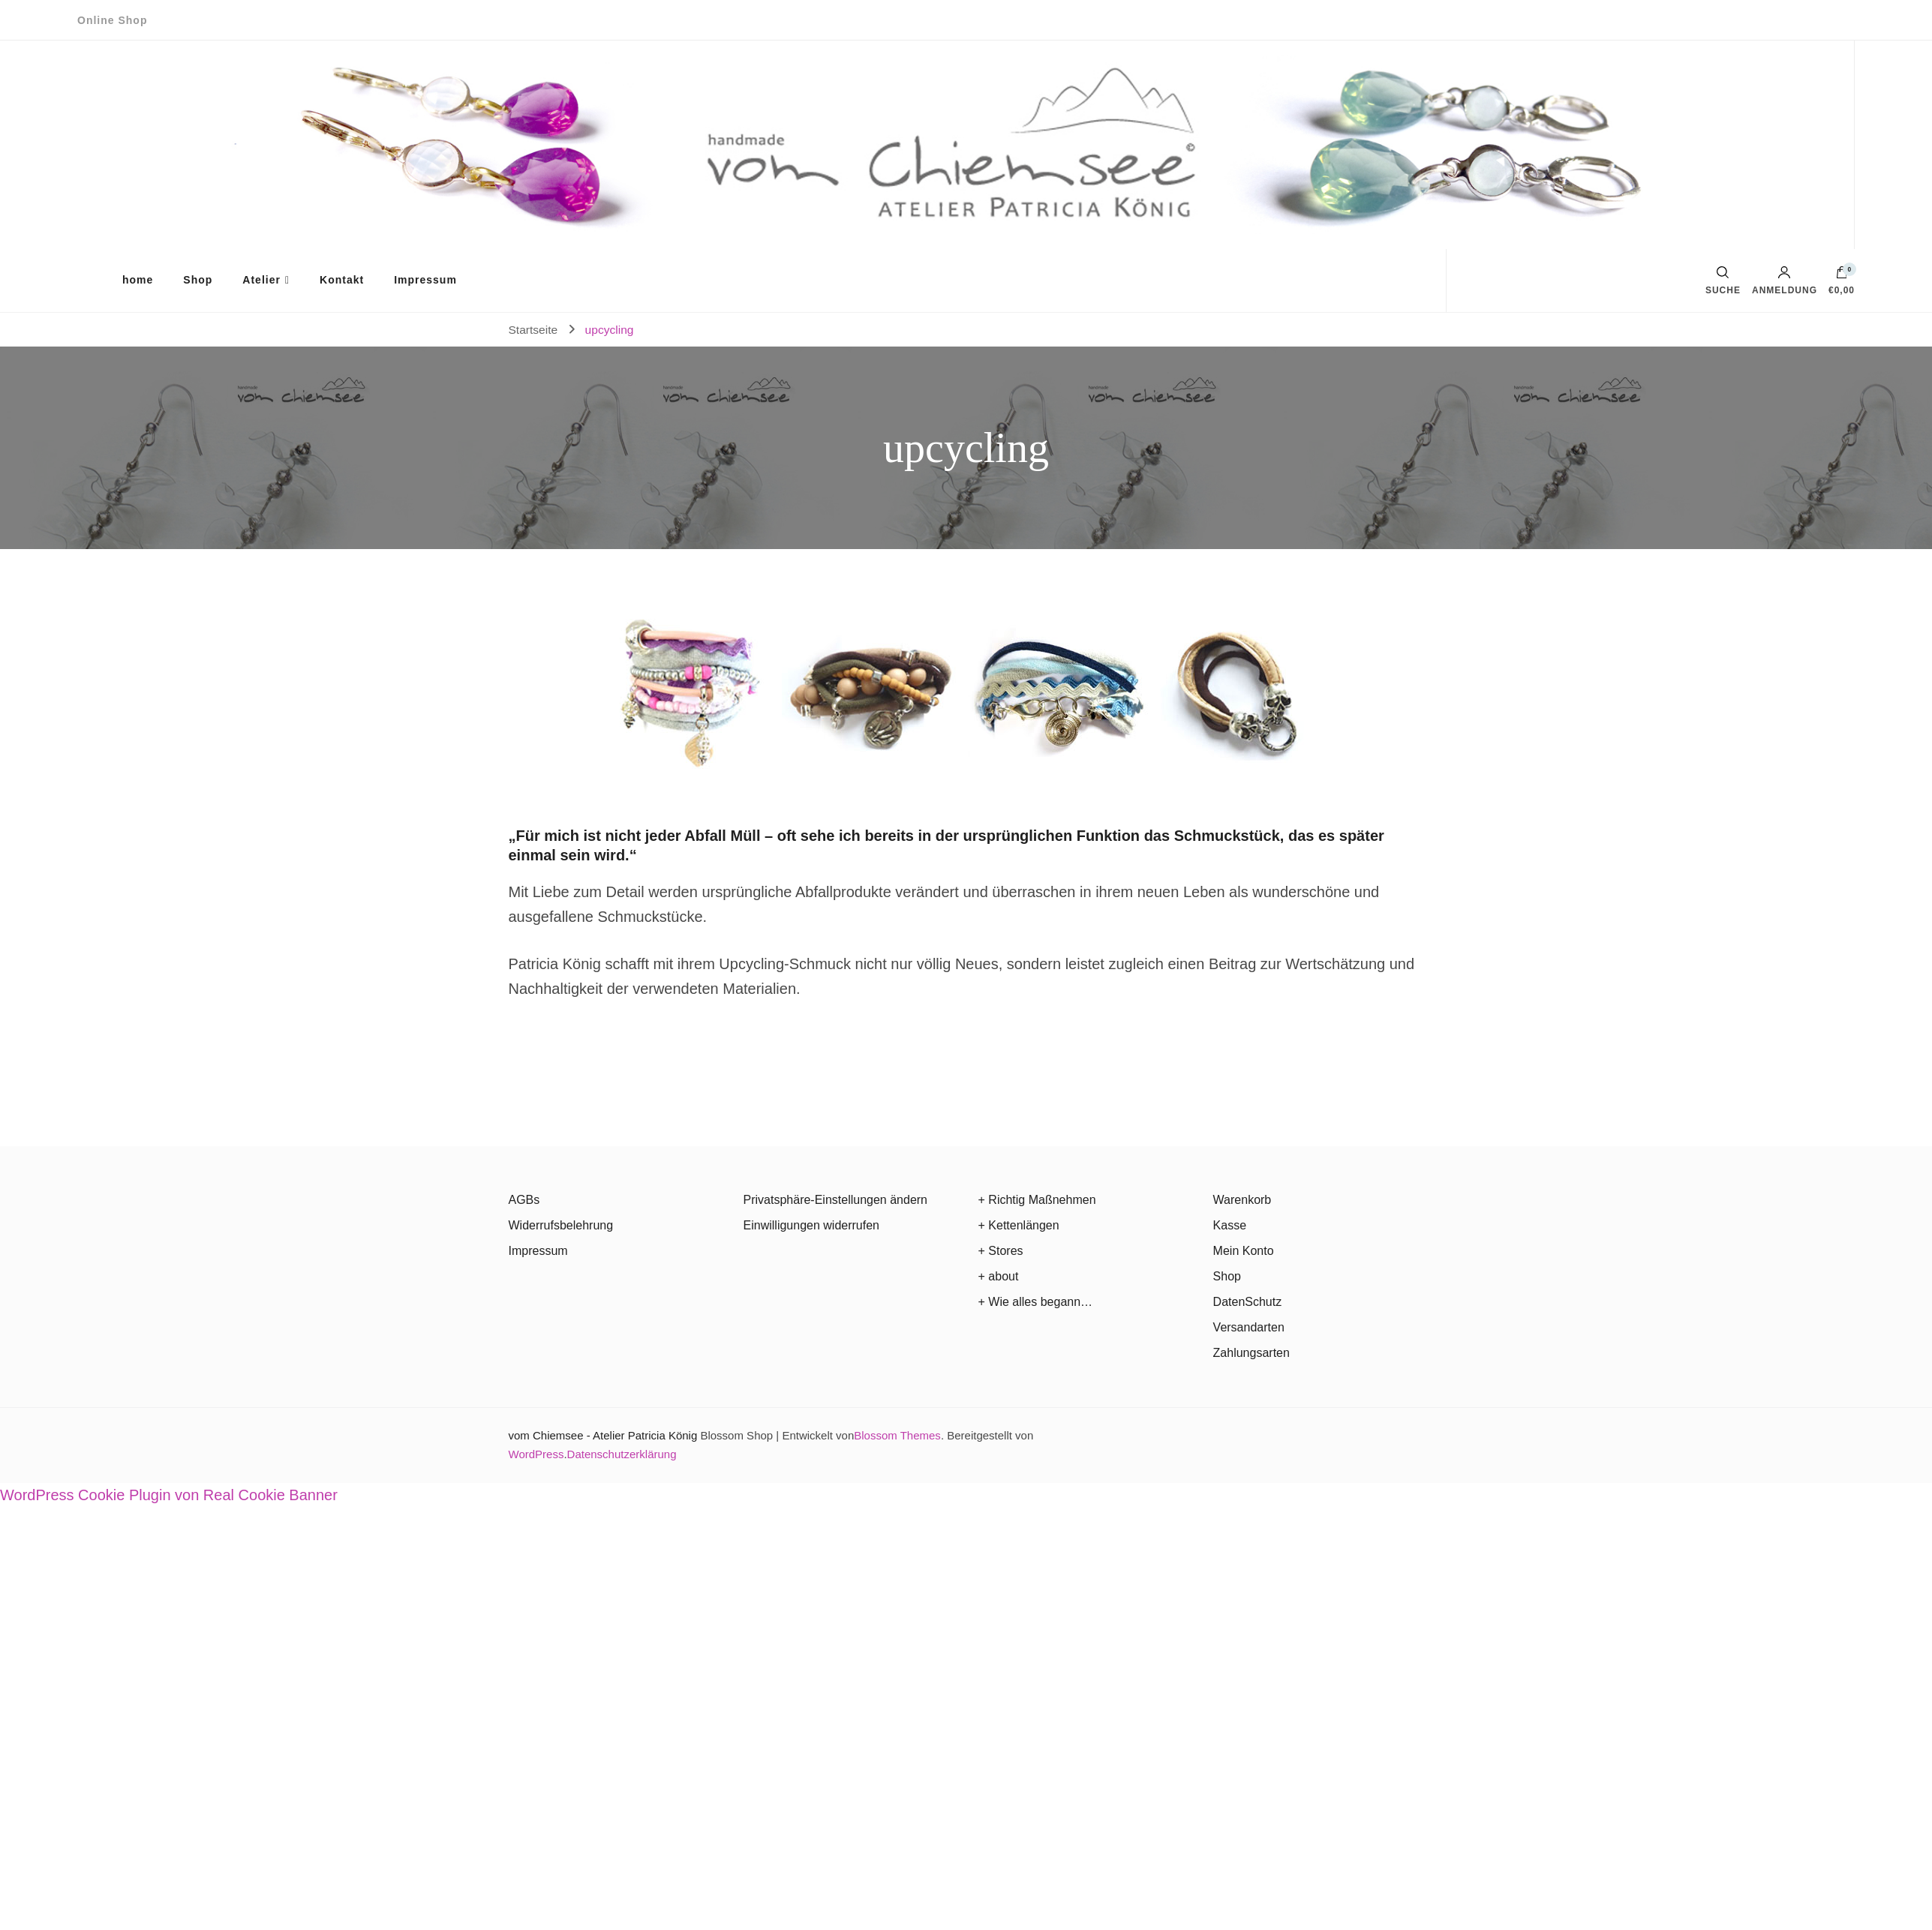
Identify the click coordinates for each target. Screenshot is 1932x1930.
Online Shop (112, 20)
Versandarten (1248, 1327)
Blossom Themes (897, 1435)
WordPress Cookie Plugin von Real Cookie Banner (169, 1495)
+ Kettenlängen (1018, 1225)
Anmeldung (1784, 280)
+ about (998, 1276)
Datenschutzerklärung (622, 1454)
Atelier (261, 280)
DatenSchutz (1247, 1301)
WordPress (536, 1454)
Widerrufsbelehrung (561, 1225)
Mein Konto (1243, 1250)
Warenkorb (1242, 1199)
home (137, 280)
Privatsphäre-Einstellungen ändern (835, 1199)
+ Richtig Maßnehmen (1037, 1199)
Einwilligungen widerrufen (811, 1225)
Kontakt (342, 280)
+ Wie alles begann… (1035, 1301)
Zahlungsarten (1251, 1352)
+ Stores (1000, 1250)
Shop (197, 280)
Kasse (1229, 1225)
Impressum (425, 280)
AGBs (524, 1199)
